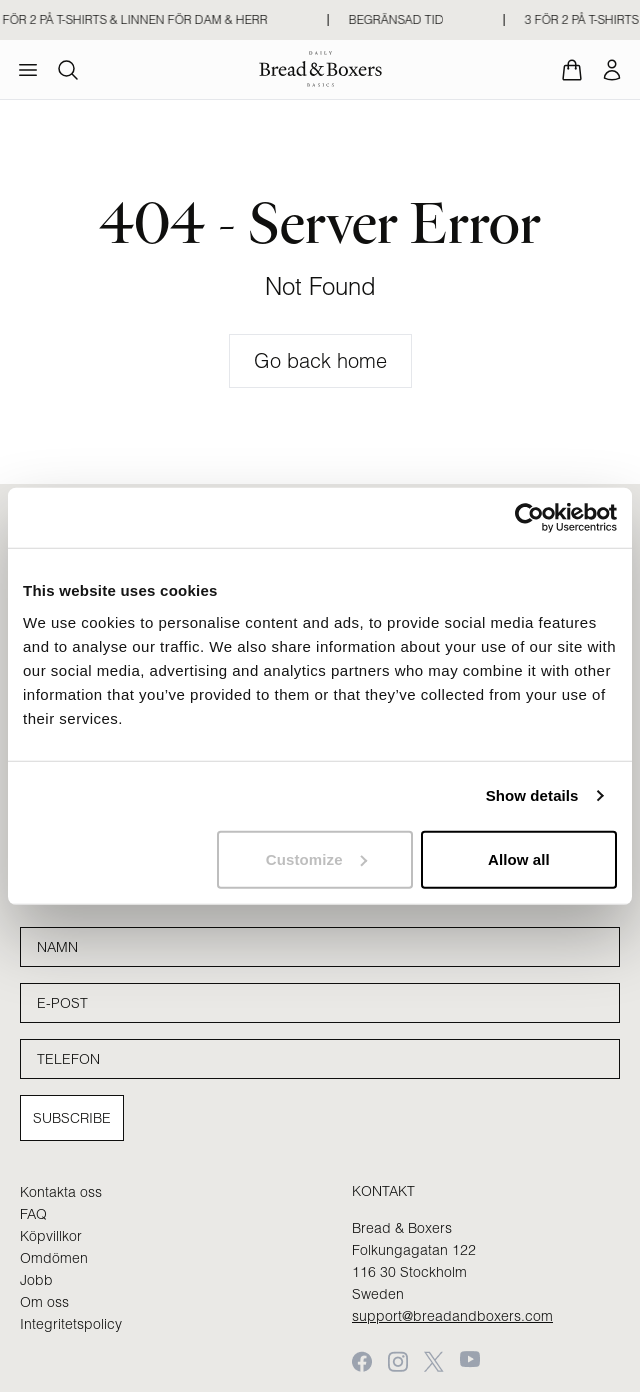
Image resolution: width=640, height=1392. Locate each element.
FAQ (33, 1214)
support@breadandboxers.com (452, 1316)
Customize (316, 858)
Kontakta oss (61, 1192)
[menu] (28, 70)
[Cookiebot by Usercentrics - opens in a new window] (529, 518)
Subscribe (72, 1118)
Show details (532, 795)
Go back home (320, 360)
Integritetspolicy (71, 1324)
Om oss (44, 1302)
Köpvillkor (51, 1236)
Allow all (519, 858)
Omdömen (54, 1258)
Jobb (36, 1280)
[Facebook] (362, 1361)
